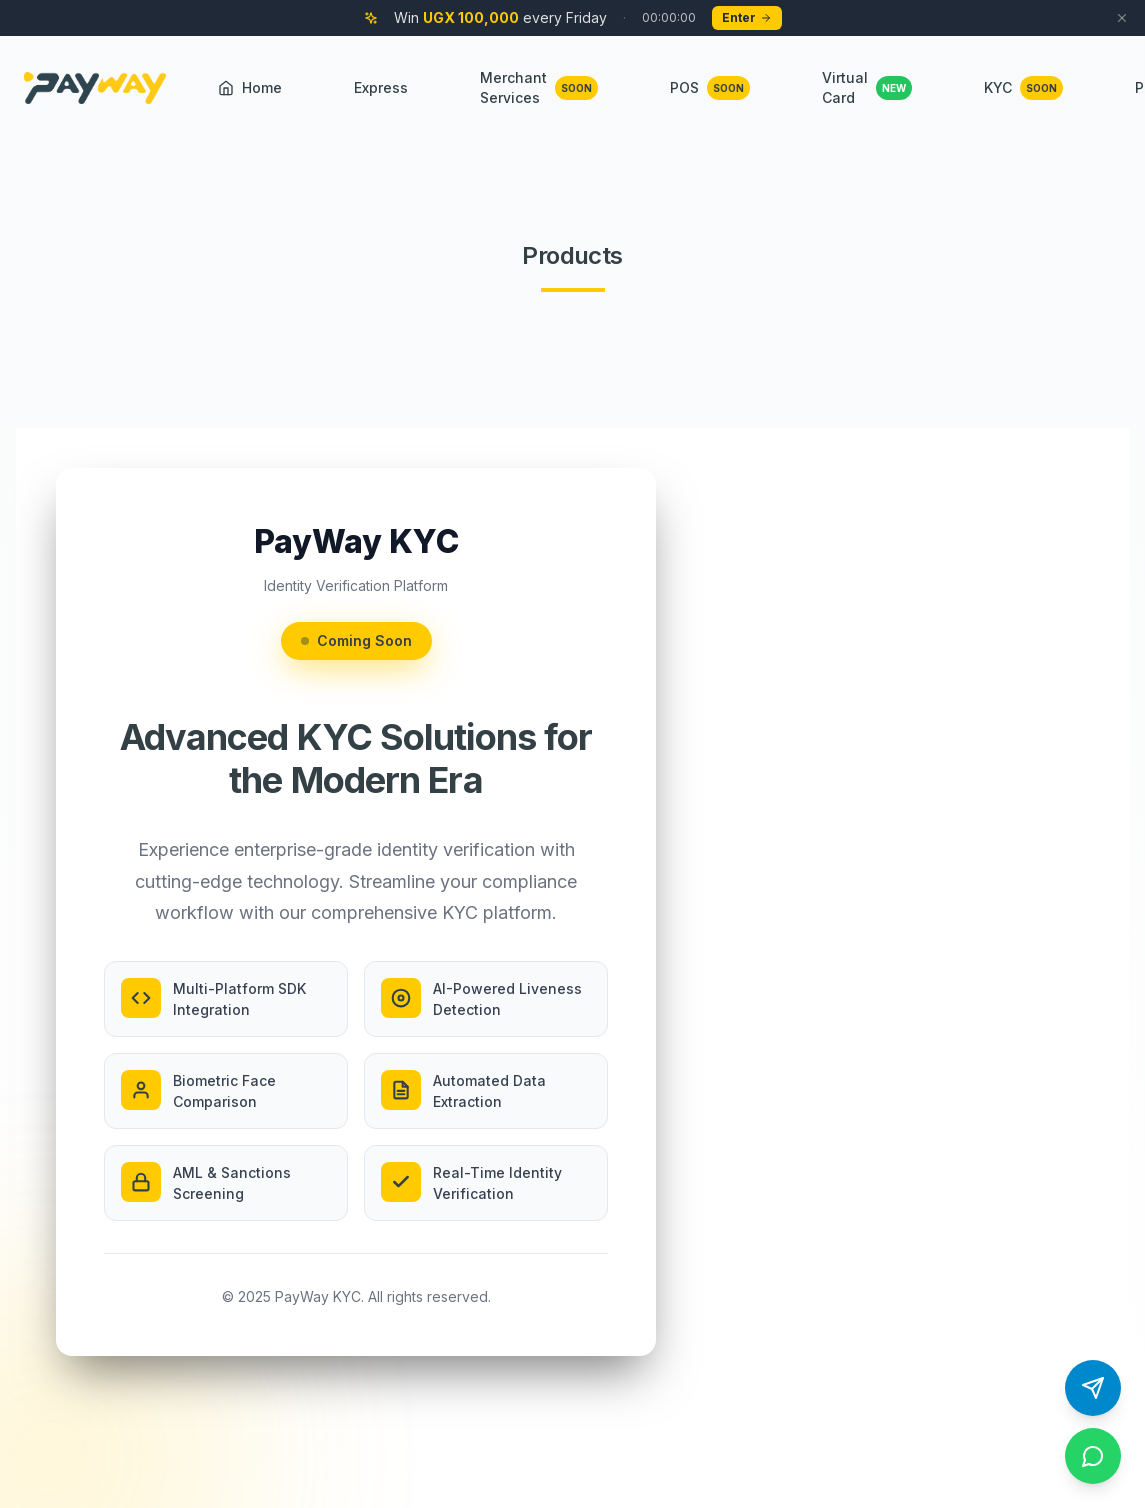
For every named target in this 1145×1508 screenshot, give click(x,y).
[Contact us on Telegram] (1093, 1388)
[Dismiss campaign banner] (1122, 18)
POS (710, 88)
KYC (1023, 88)
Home (250, 87)
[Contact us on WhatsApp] (1093, 1456)
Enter (747, 17)
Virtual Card (867, 87)
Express (381, 87)
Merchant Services (539, 87)
